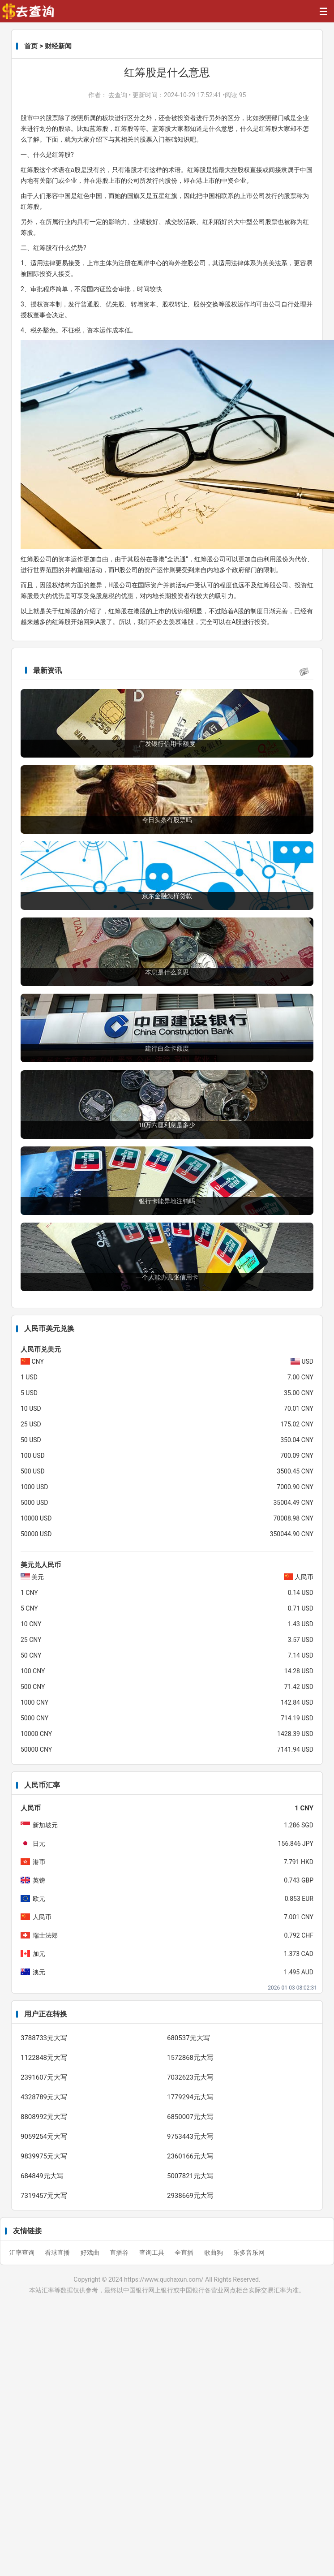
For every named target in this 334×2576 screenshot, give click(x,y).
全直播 (185, 2252)
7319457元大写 (44, 2196)
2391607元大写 (44, 2077)
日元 (39, 1843)
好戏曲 (91, 2252)
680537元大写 (188, 2038)
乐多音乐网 (249, 2252)
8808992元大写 (44, 2117)
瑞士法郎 (45, 1935)
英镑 (39, 1880)
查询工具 (152, 2252)
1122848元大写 (44, 2058)
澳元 (39, 1972)
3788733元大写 (44, 2038)
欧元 (39, 1898)
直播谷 (120, 2252)
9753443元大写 (190, 2136)
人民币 (42, 1917)
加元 (39, 1953)
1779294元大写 (190, 2097)
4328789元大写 (44, 2097)
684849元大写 (42, 2176)
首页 (31, 46)
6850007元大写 (190, 2117)
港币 (39, 1861)
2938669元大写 (190, 2196)
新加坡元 (45, 1825)
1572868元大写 (190, 2058)
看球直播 (58, 2252)
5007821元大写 (190, 2176)
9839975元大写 (44, 2156)
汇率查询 (22, 2252)
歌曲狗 (214, 2252)
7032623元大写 (190, 2077)
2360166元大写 (190, 2156)
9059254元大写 (44, 2136)
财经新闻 (58, 46)
